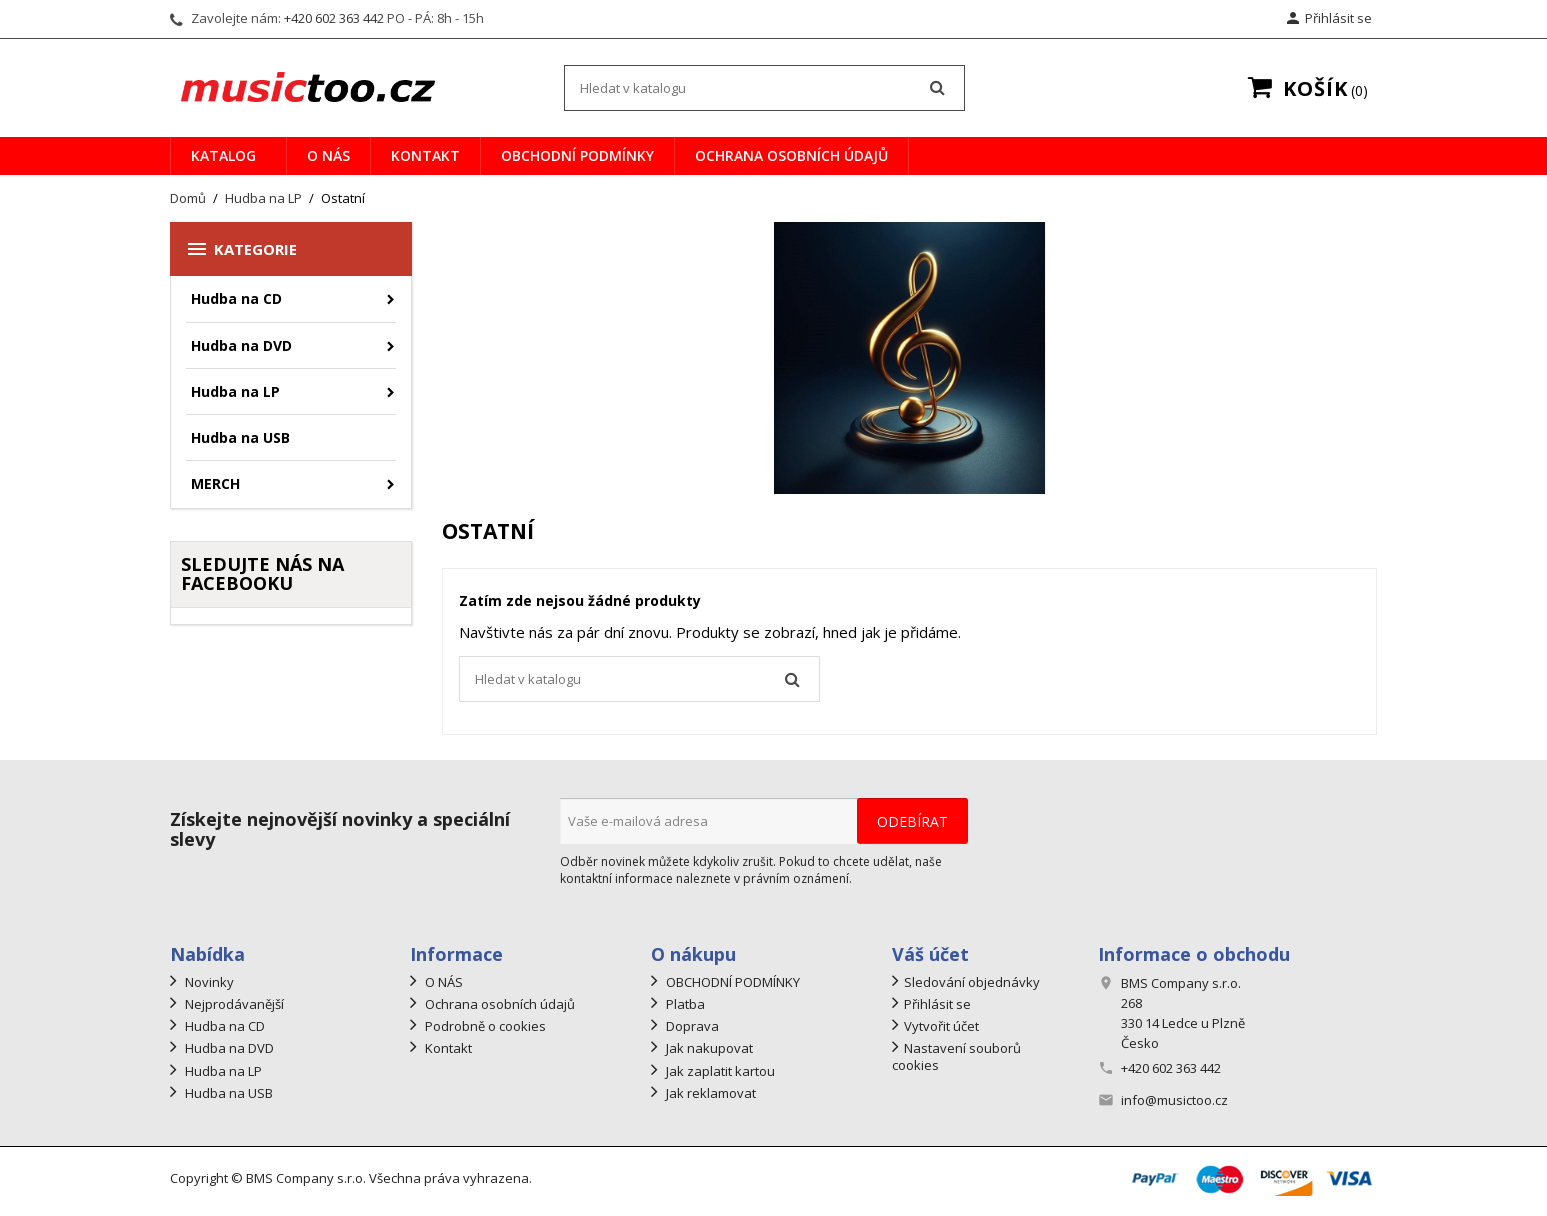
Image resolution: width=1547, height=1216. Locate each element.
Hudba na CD (236, 298)
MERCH (215, 483)
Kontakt (425, 155)
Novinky (208, 982)
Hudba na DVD (241, 345)
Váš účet (930, 954)
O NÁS (328, 155)
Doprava (691, 1026)
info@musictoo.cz (1174, 1100)
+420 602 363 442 (334, 18)
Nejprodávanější (233, 1004)
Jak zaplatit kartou (719, 1071)
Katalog (223, 155)
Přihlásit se (937, 1004)
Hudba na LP (235, 391)
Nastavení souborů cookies (956, 1056)
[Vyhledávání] (764, 88)
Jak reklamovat (709, 1093)
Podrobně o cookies (484, 1026)
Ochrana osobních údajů (791, 155)
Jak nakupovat (708, 1048)
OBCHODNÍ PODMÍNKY (577, 155)
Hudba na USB (240, 437)
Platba (684, 1004)
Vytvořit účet (941, 1026)
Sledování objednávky (972, 982)
